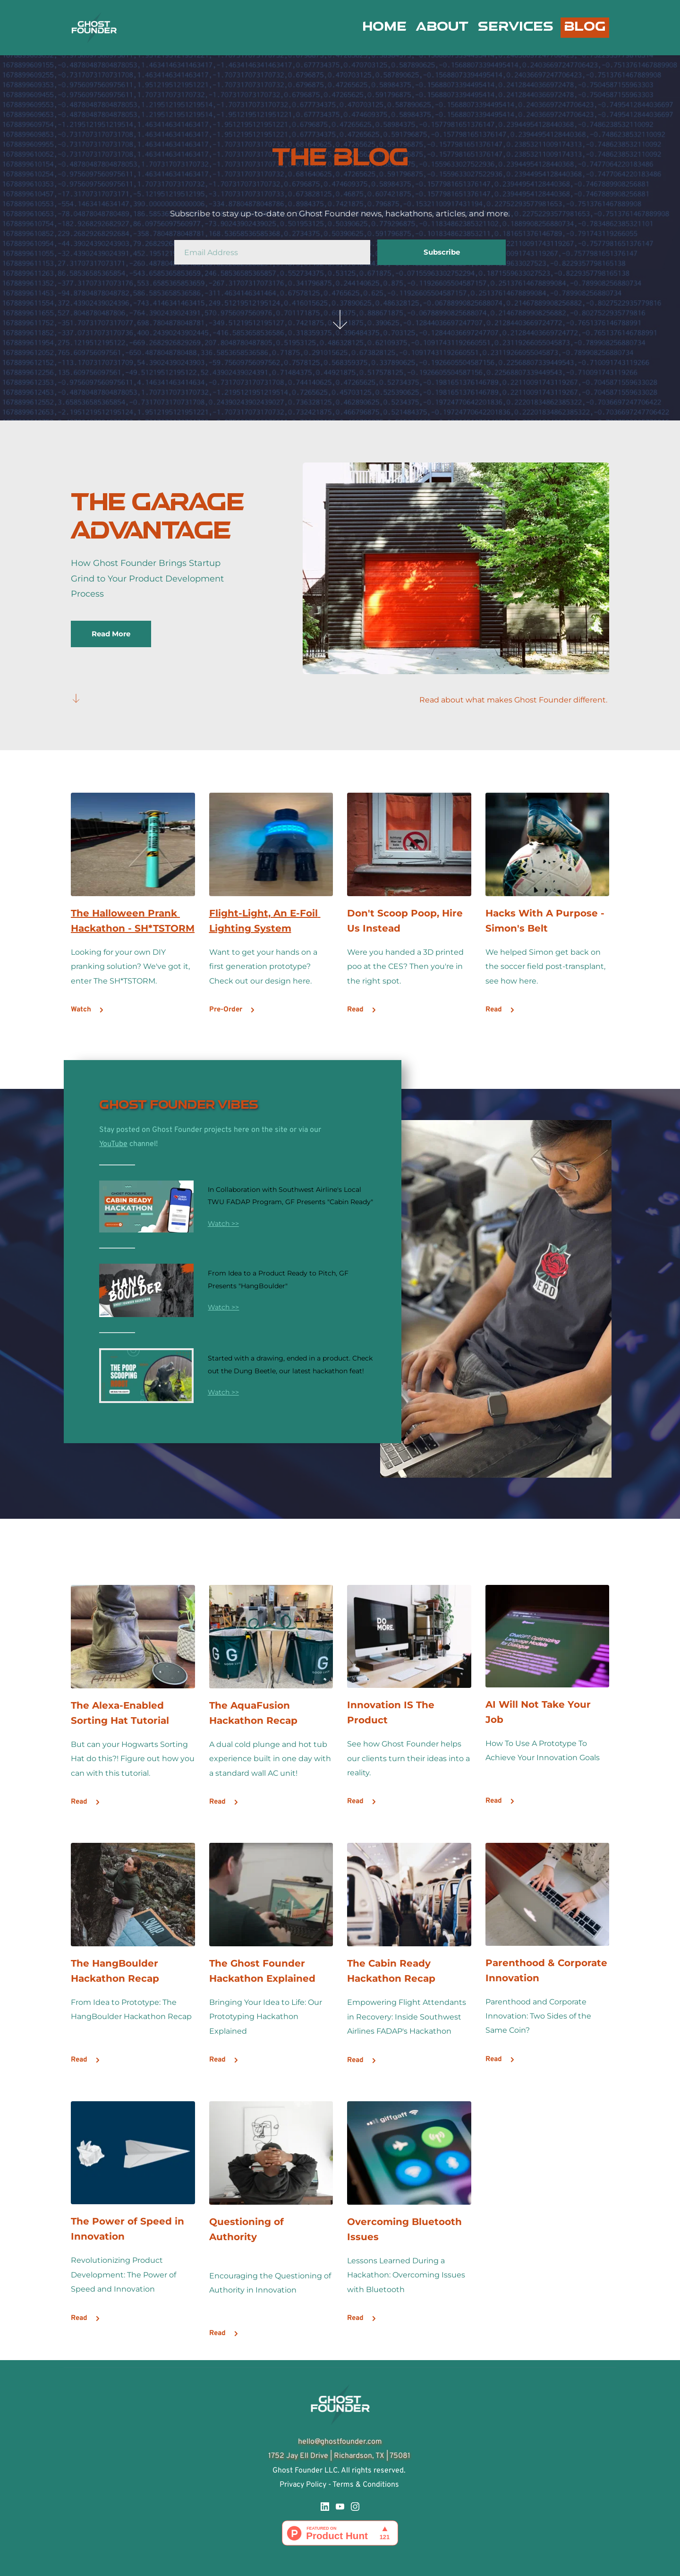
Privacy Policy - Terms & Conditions (340, 2485)
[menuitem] (384, 27)
